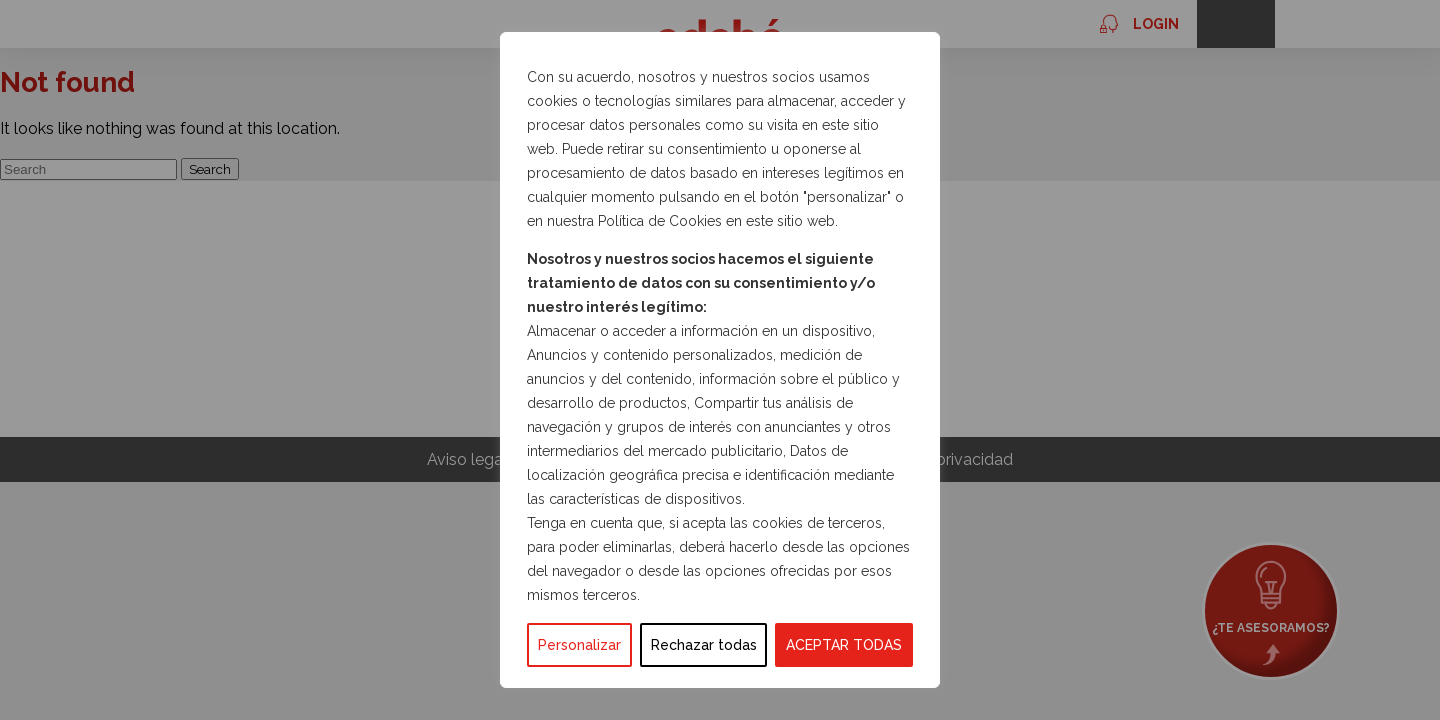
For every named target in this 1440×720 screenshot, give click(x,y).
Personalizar (579, 645)
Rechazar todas (704, 645)
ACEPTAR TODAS (844, 645)
